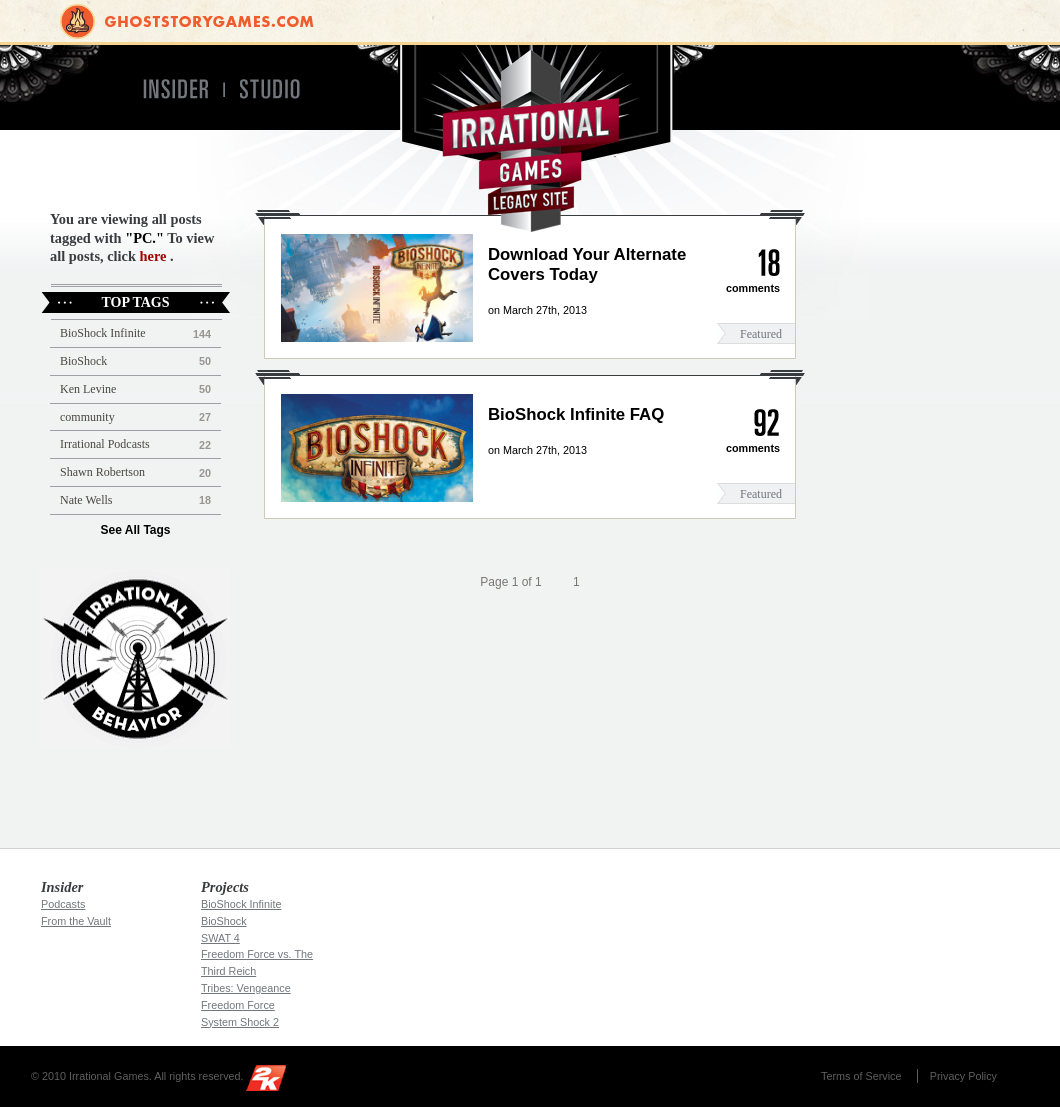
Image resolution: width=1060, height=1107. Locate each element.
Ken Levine (88, 389)
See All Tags (135, 530)
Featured (761, 334)
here (153, 256)
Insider (174, 89)
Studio (278, 89)
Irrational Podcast (135, 659)
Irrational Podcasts (105, 444)
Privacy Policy (963, 1076)
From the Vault (76, 921)
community (87, 417)
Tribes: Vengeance (246, 988)
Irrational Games (530, 138)
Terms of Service (861, 1076)
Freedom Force (238, 1005)
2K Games (271, 1081)
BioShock (83, 361)
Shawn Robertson (102, 472)
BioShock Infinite (103, 333)
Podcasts (63, 904)
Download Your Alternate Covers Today (587, 264)
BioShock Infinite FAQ (576, 414)
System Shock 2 (240, 1022)
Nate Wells (86, 500)
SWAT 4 (220, 938)
